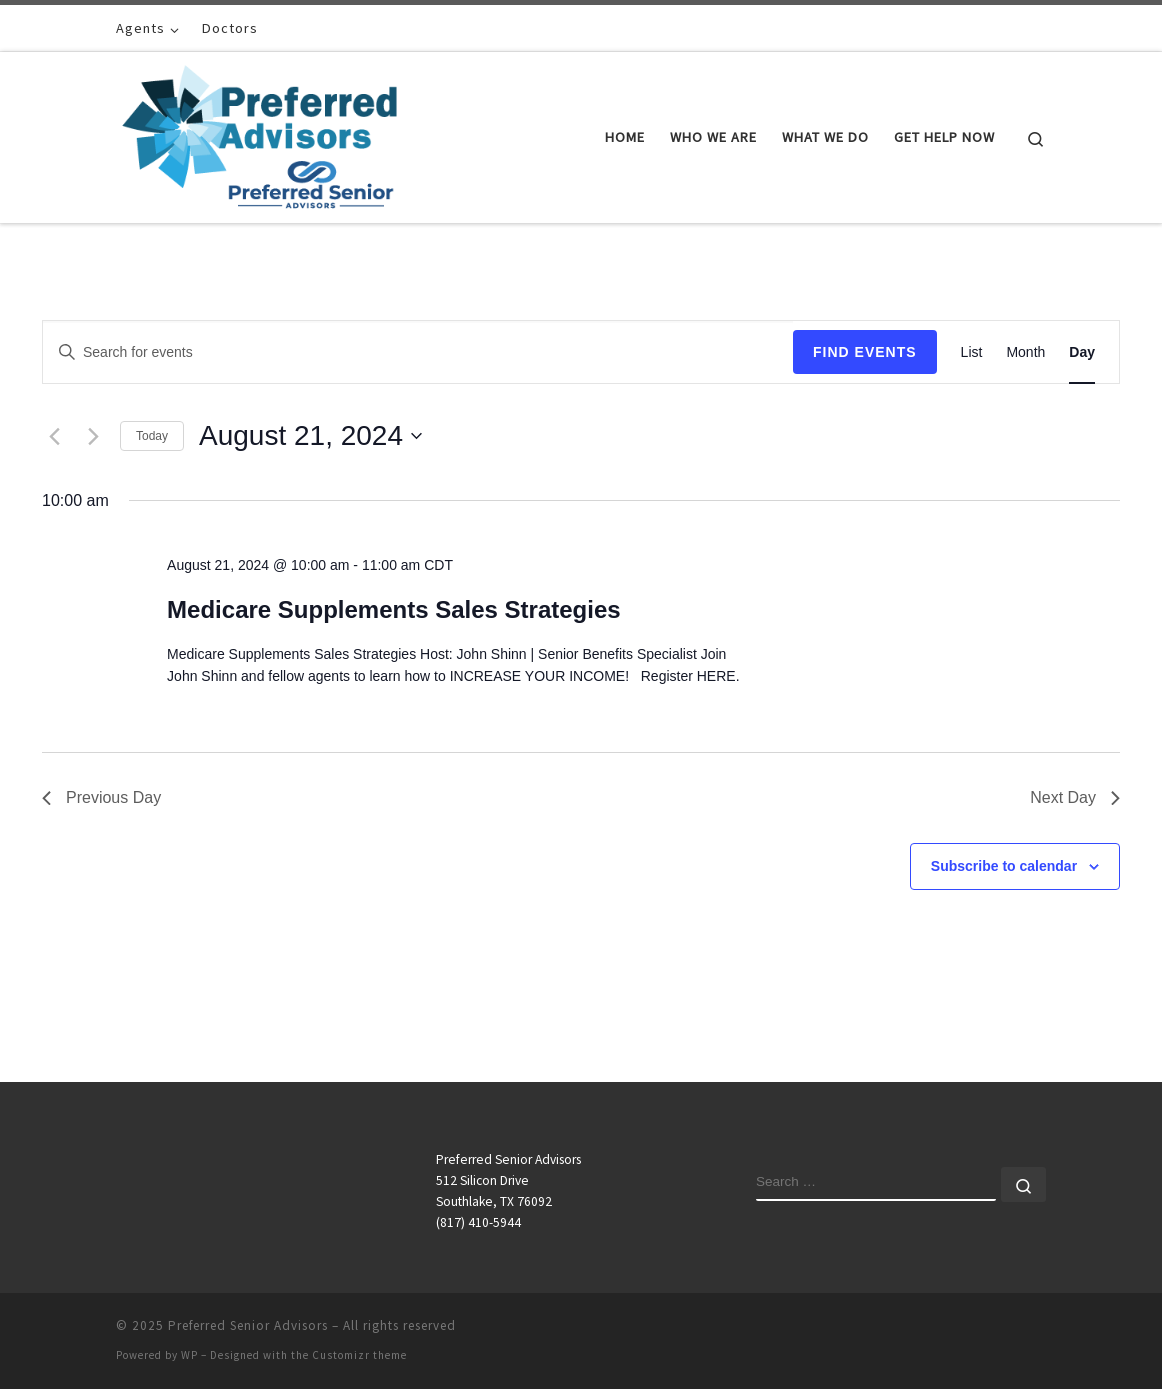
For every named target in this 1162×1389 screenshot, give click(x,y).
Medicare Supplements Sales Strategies (394, 609)
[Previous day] (54, 436)
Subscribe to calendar (1004, 866)
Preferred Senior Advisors (248, 1325)
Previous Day (101, 797)
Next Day (1075, 797)
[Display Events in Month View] (1025, 352)
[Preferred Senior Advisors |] (259, 133)
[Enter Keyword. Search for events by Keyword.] (418, 352)
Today (152, 436)
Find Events (865, 352)
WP (189, 1355)
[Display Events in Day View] (1082, 352)
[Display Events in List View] (972, 352)
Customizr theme (359, 1355)
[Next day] (93, 436)
